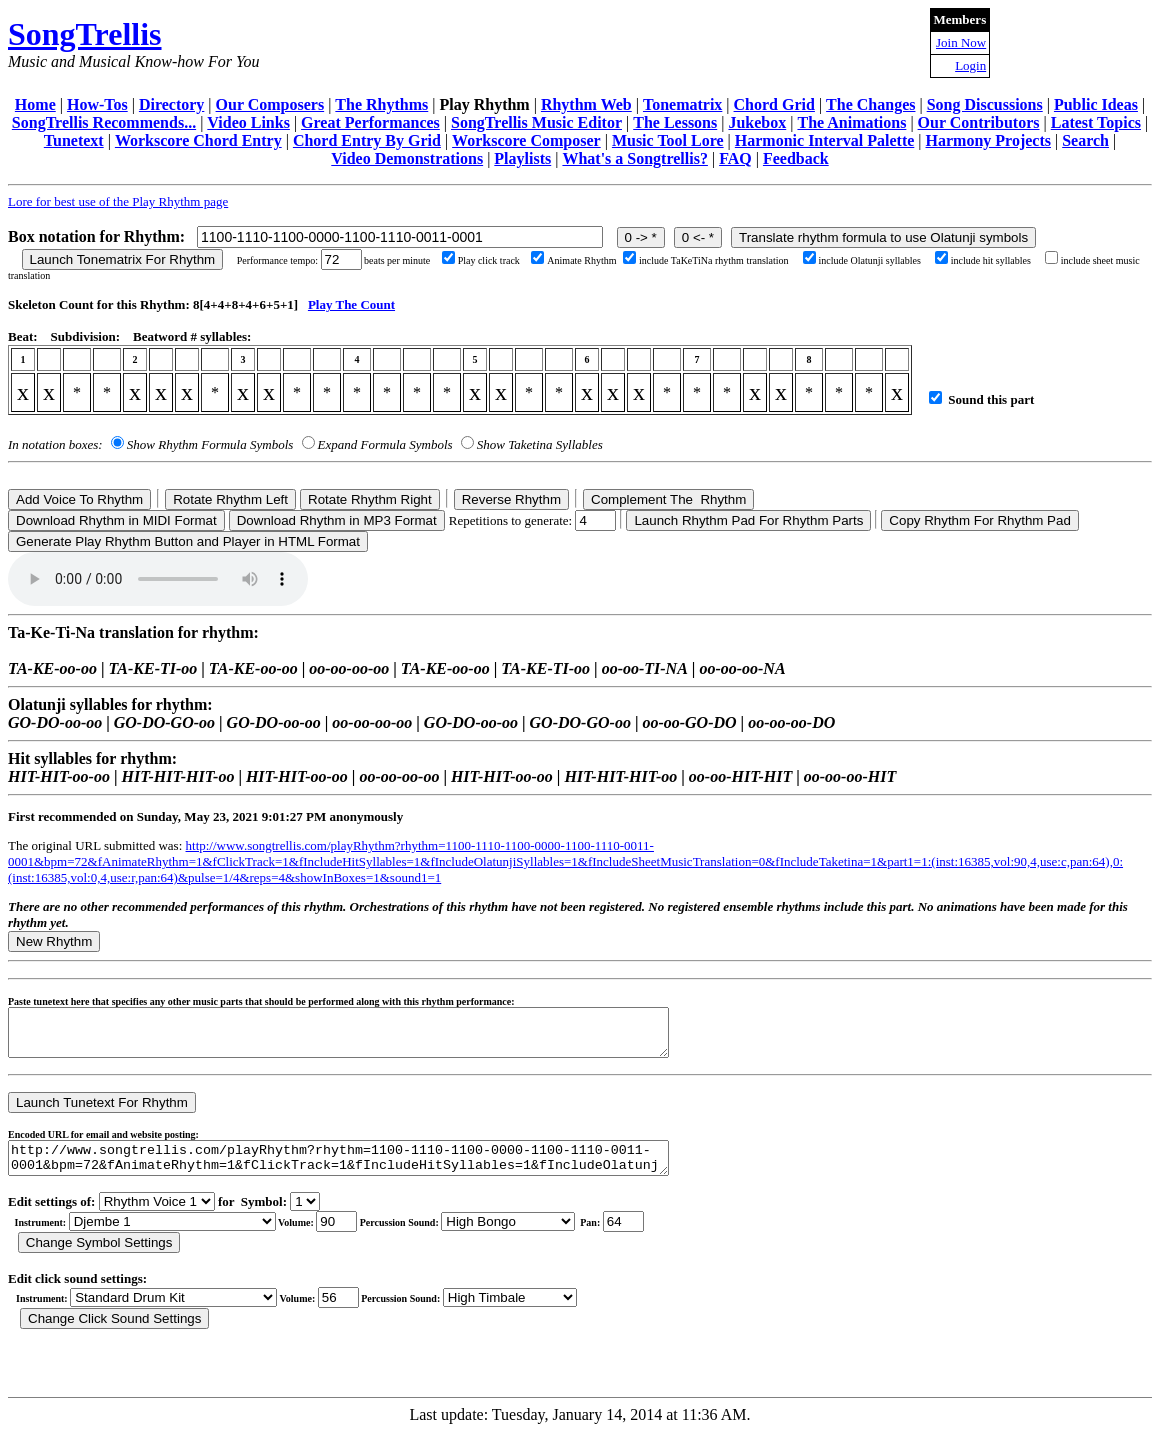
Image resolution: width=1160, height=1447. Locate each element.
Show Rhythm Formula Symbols (210, 444)
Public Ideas (1096, 104)
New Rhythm (54, 941)
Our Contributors (979, 122)
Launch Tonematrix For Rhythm (123, 259)
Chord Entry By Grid (367, 140)
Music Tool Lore (668, 140)
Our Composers (270, 104)
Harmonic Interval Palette (825, 140)
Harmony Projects (988, 140)
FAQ (735, 158)
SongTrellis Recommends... (104, 122)
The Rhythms (381, 104)
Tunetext (74, 140)
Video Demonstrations (407, 158)
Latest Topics (1096, 122)
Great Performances (370, 122)
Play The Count (351, 304)
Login (970, 65)
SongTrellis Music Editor (536, 122)
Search (1085, 140)
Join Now (961, 42)
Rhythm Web (586, 104)
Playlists (522, 158)
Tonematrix (682, 104)
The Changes (870, 104)
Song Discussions (985, 104)
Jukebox (757, 122)
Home (35, 104)
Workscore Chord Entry (198, 140)
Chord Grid (774, 104)
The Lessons (675, 122)
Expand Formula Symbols (385, 444)
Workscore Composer (526, 140)
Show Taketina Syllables (540, 444)
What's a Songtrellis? (635, 158)
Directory (171, 104)
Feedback (796, 158)
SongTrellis (85, 34)
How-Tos (97, 104)
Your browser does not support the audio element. (158, 579)
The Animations (851, 122)
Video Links (248, 122)
